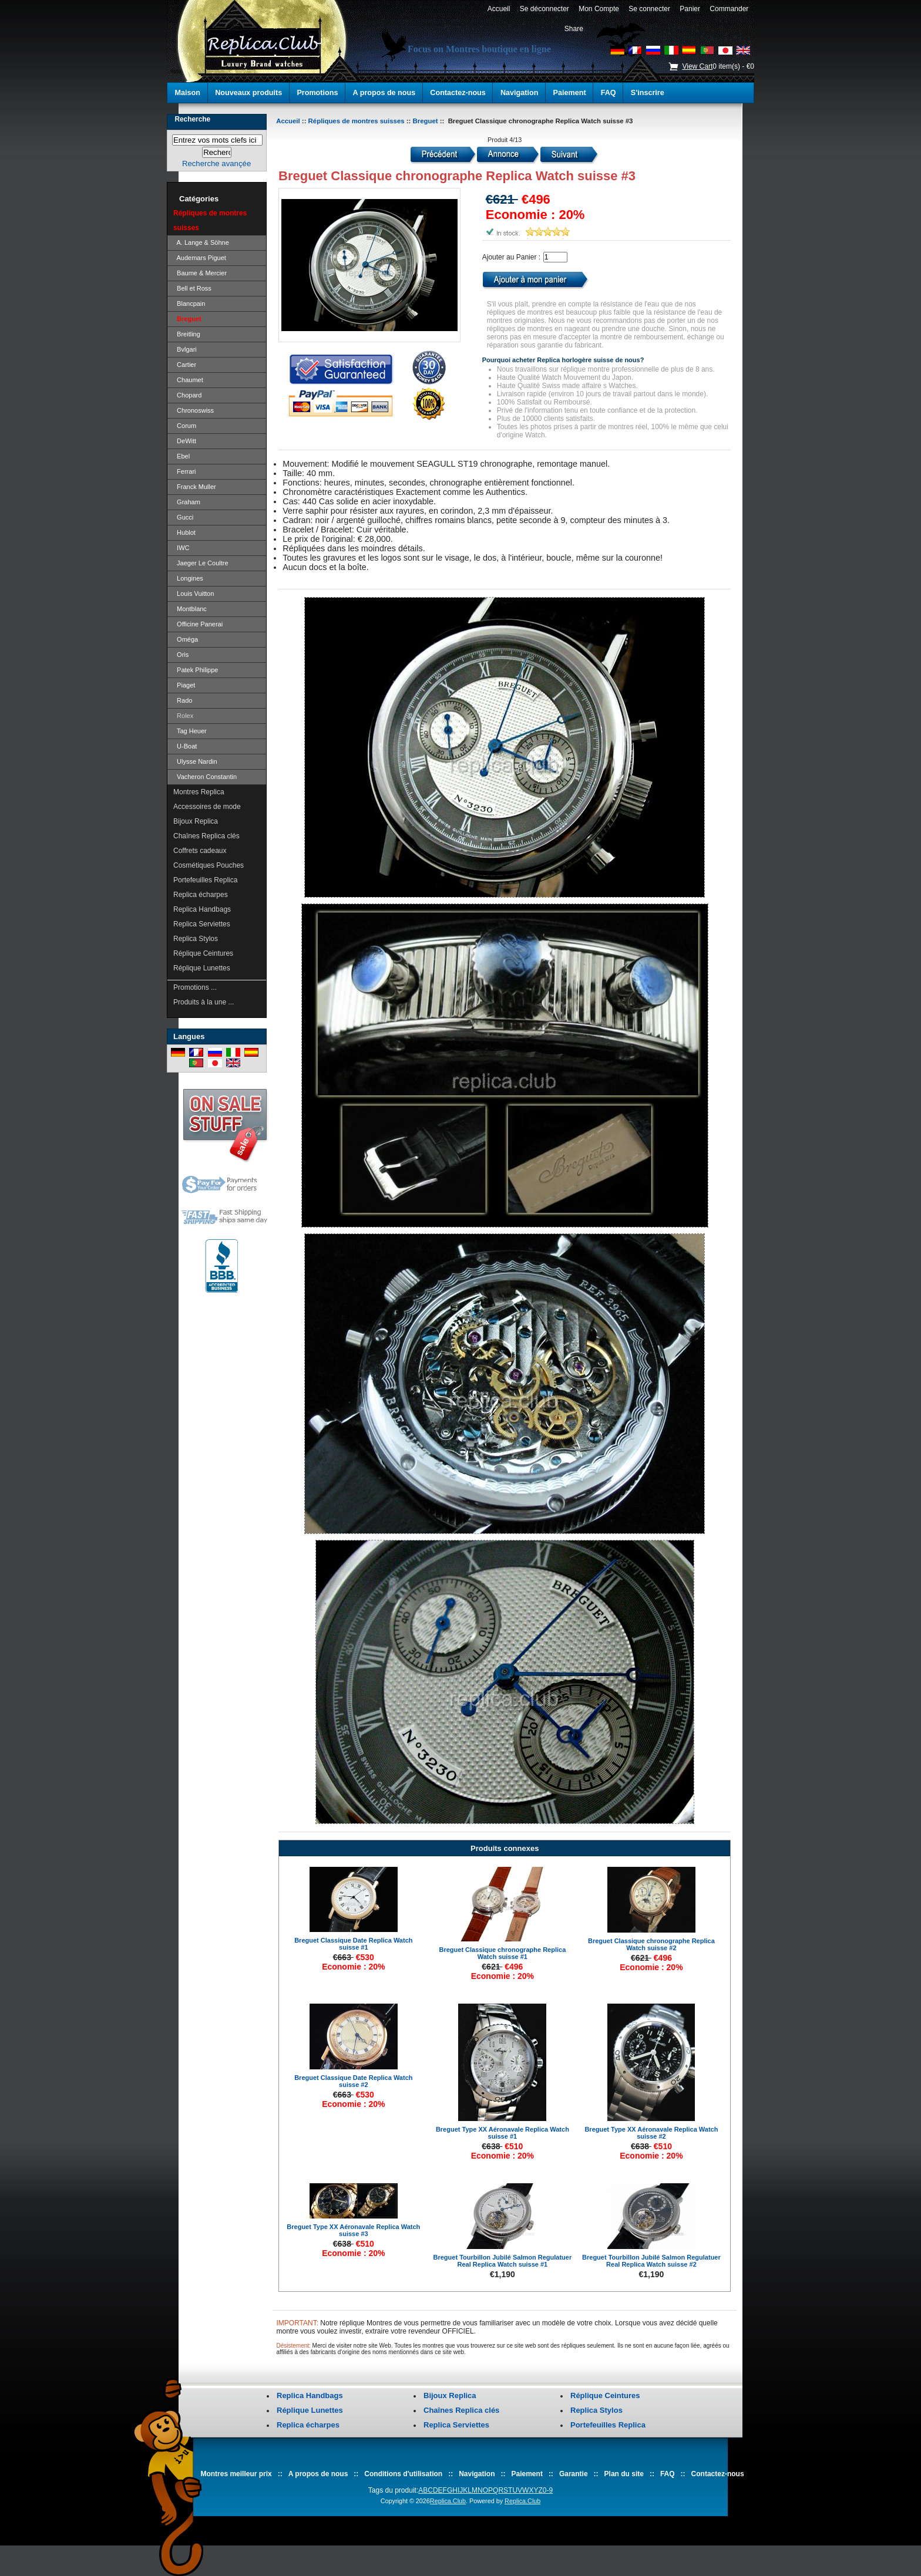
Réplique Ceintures (203, 953)
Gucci (183, 517)
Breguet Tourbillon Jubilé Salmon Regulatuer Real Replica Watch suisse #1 (502, 2261)
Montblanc (190, 608)
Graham (186, 501)
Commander (729, 9)
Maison (187, 93)
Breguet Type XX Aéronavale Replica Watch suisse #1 (502, 2133)
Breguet (425, 120)
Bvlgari (185, 349)
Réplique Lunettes (201, 968)
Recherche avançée (216, 163)
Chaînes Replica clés (206, 836)
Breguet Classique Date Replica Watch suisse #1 (353, 1944)
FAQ (608, 93)
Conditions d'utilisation (403, 2474)
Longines (188, 578)
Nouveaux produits (248, 93)
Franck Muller (194, 486)
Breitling (186, 334)
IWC (181, 547)
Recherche (192, 119)
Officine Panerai (198, 624)
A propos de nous (384, 93)
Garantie (573, 2474)
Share (573, 29)
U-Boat (185, 746)
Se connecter (649, 9)
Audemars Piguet (199, 257)
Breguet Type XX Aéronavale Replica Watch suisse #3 (353, 2230)
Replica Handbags (202, 909)
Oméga (185, 639)
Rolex (183, 715)
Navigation (519, 93)
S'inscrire (647, 93)
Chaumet (188, 379)
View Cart (697, 66)
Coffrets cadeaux (200, 851)
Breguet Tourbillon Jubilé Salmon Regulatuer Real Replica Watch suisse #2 (651, 2261)
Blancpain (189, 303)
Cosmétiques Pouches (208, 865)
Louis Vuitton (193, 593)
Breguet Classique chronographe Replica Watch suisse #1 (502, 1953)
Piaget (184, 685)
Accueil (499, 9)
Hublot (184, 532)
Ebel (181, 456)
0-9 (548, 2490)
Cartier (184, 364)
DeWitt (184, 440)
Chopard (187, 395)
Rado (182, 700)
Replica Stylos (195, 939)
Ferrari (184, 471)
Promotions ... (195, 987)
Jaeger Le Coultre (200, 563)
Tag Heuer (190, 730)
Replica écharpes (200, 895)
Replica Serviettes (201, 924)
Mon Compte (599, 9)
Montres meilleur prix (235, 2474)
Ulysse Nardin (195, 761)
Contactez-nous (457, 93)
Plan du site (624, 2474)
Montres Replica (198, 792)
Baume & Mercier (200, 273)
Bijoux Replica (195, 821)
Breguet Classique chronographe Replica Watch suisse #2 (651, 1944)
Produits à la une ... (203, 1002)
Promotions (317, 93)
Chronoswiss (193, 410)
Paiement (569, 93)
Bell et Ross (192, 288)
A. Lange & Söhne (201, 242)
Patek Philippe (195, 669)
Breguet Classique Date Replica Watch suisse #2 (353, 2081)
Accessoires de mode (207, 807)
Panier (690, 9)
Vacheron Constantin (205, 776)
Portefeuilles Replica (205, 880)
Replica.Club (448, 2500)
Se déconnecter (544, 9)
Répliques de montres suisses (356, 120)
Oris (181, 654)
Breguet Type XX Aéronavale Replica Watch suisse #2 (651, 2133)
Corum (184, 425)
